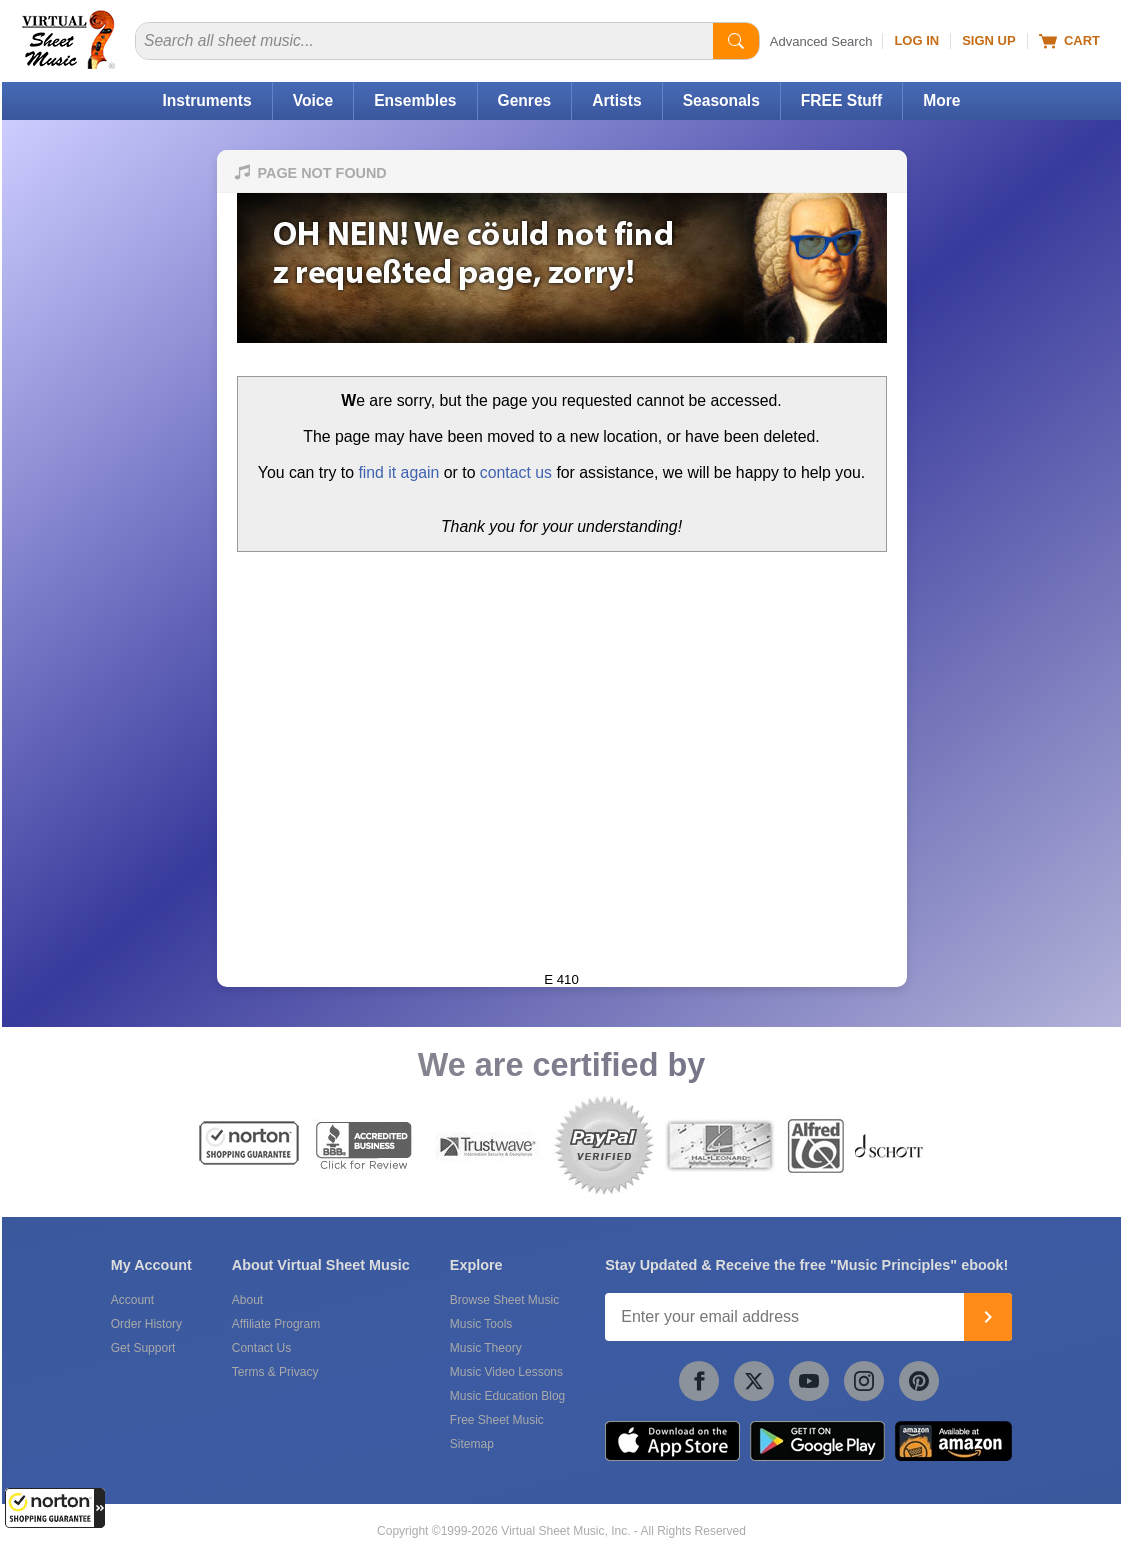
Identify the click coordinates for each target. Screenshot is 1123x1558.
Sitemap (472, 1444)
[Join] (988, 1317)
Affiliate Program (276, 1324)
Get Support (143, 1348)
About (247, 1300)
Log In (916, 40)
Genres (525, 100)
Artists (616, 100)
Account (132, 1300)
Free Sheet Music (497, 1420)
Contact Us (261, 1348)
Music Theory (486, 1348)
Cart (1069, 41)
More (941, 100)
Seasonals (721, 100)
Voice (313, 100)
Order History (146, 1324)
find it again (398, 472)
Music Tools (481, 1324)
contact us (516, 472)
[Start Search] (736, 41)
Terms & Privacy (275, 1372)
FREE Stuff (841, 100)
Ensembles (415, 100)
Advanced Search (821, 41)
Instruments (206, 100)
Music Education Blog (507, 1396)
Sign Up (988, 40)
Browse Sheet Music (504, 1300)
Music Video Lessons (506, 1372)
